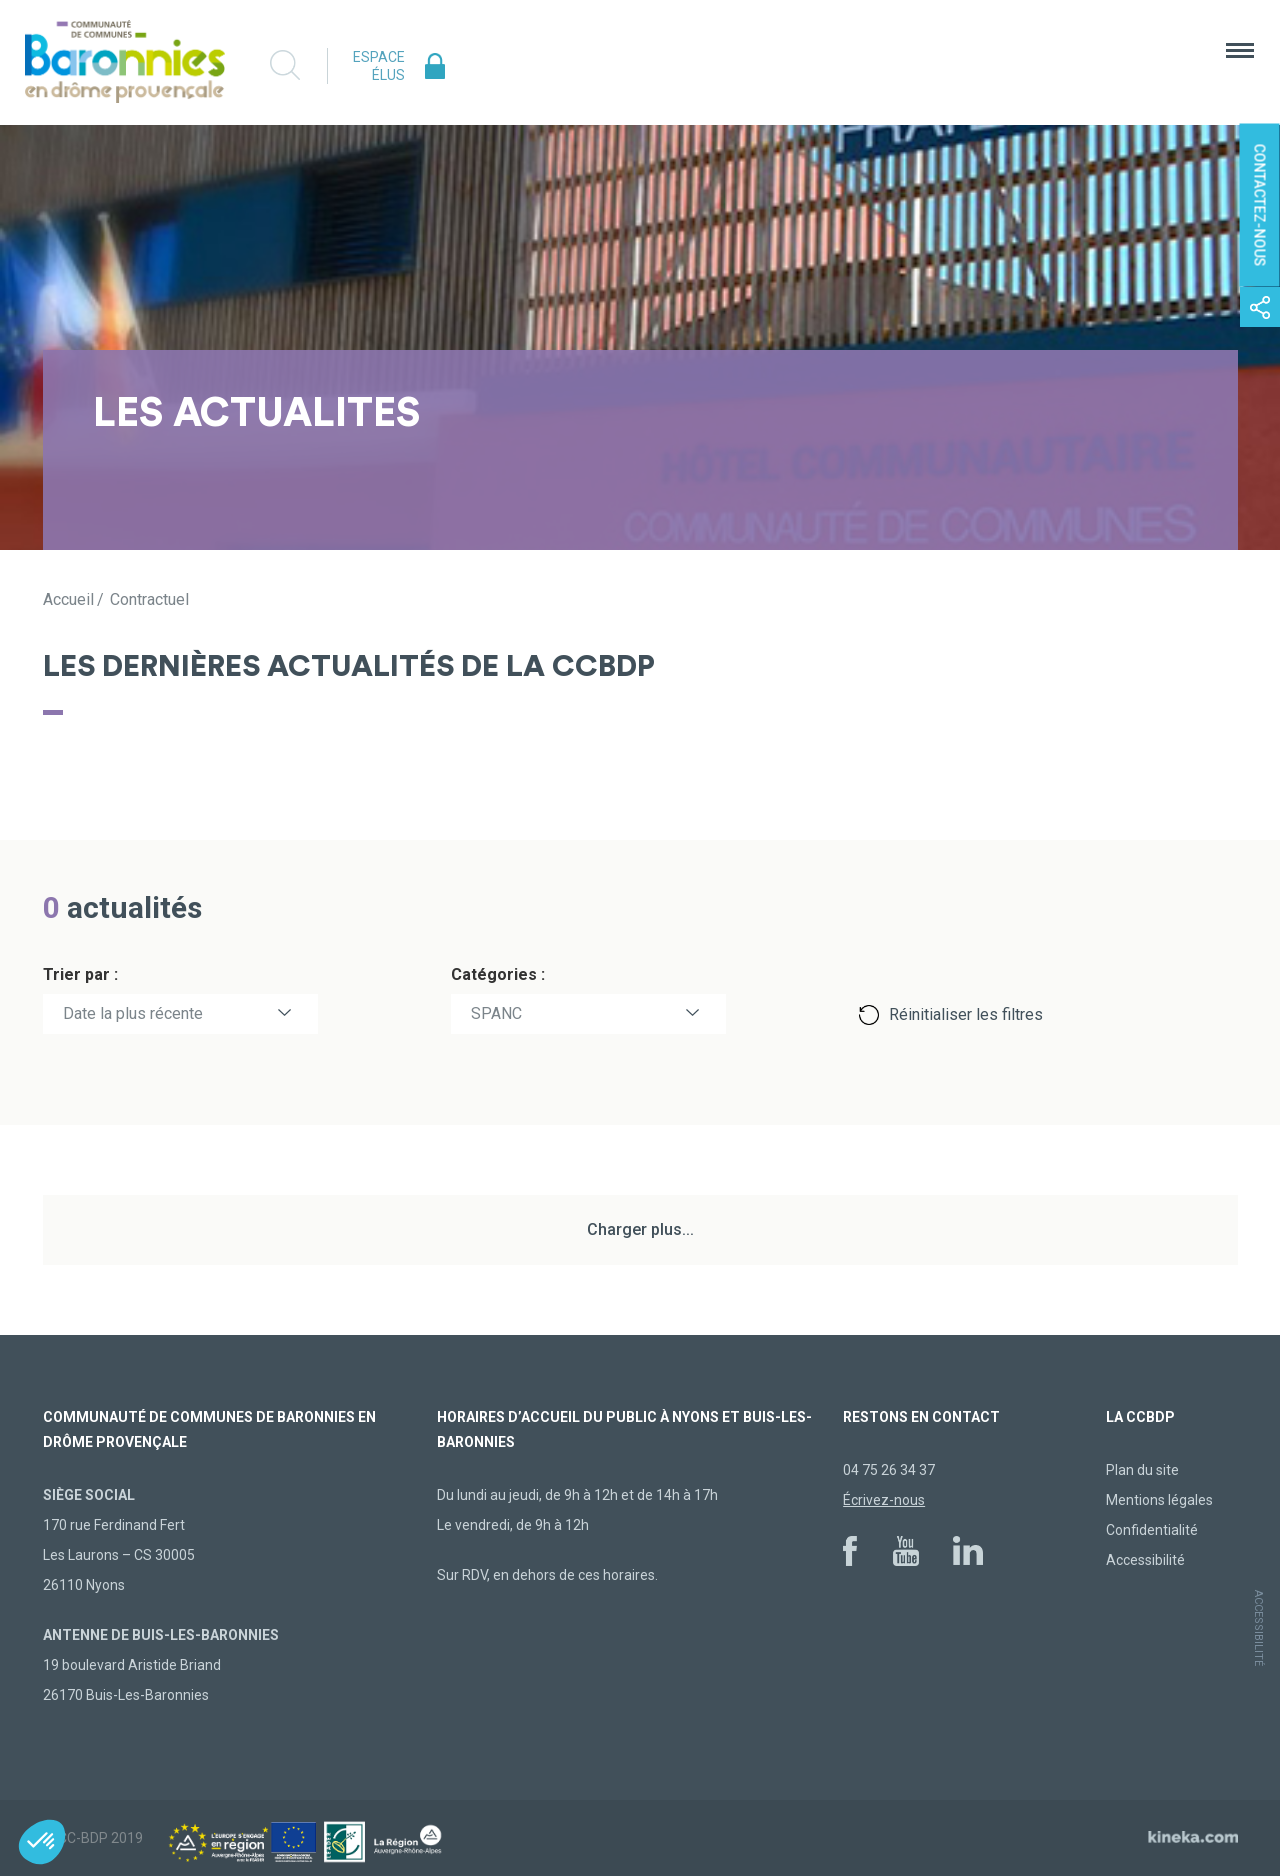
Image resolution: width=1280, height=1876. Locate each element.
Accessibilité (1145, 1560)
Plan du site (1142, 1470)
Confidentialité (1152, 1530)
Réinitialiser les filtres (966, 1014)
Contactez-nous (1260, 205)
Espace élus (379, 66)
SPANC (496, 1013)
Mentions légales (1159, 1500)
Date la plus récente (133, 1013)
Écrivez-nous (884, 1500)
